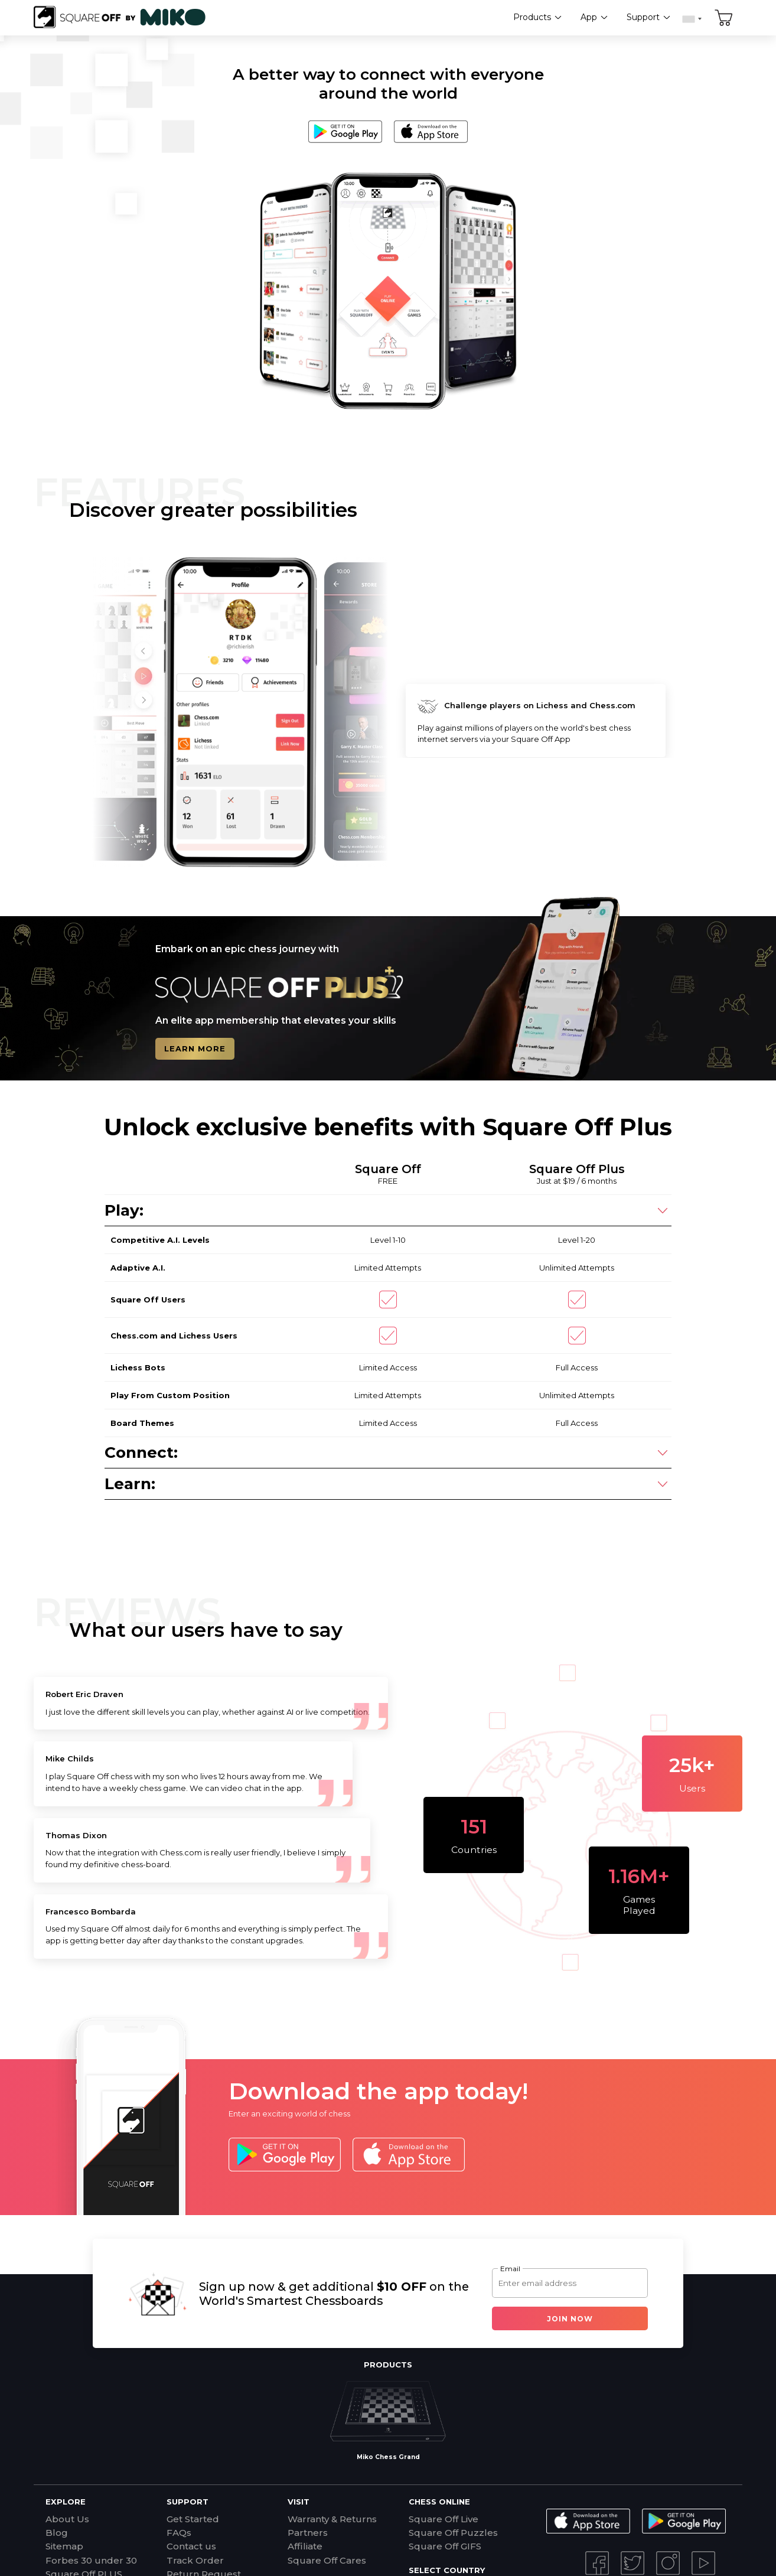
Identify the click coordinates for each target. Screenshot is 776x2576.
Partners (308, 2532)
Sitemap (64, 2546)
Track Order (195, 2560)
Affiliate (305, 2546)
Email (510, 2268)
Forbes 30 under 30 (91, 2560)
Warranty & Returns (332, 2519)
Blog (56, 2532)
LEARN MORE (195, 1049)
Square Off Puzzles (453, 2532)
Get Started (193, 2519)
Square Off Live (443, 2519)
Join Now (570, 2318)
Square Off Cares (327, 2560)
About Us (67, 2519)
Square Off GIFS (445, 2546)
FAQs (179, 2532)
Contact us (191, 2546)
